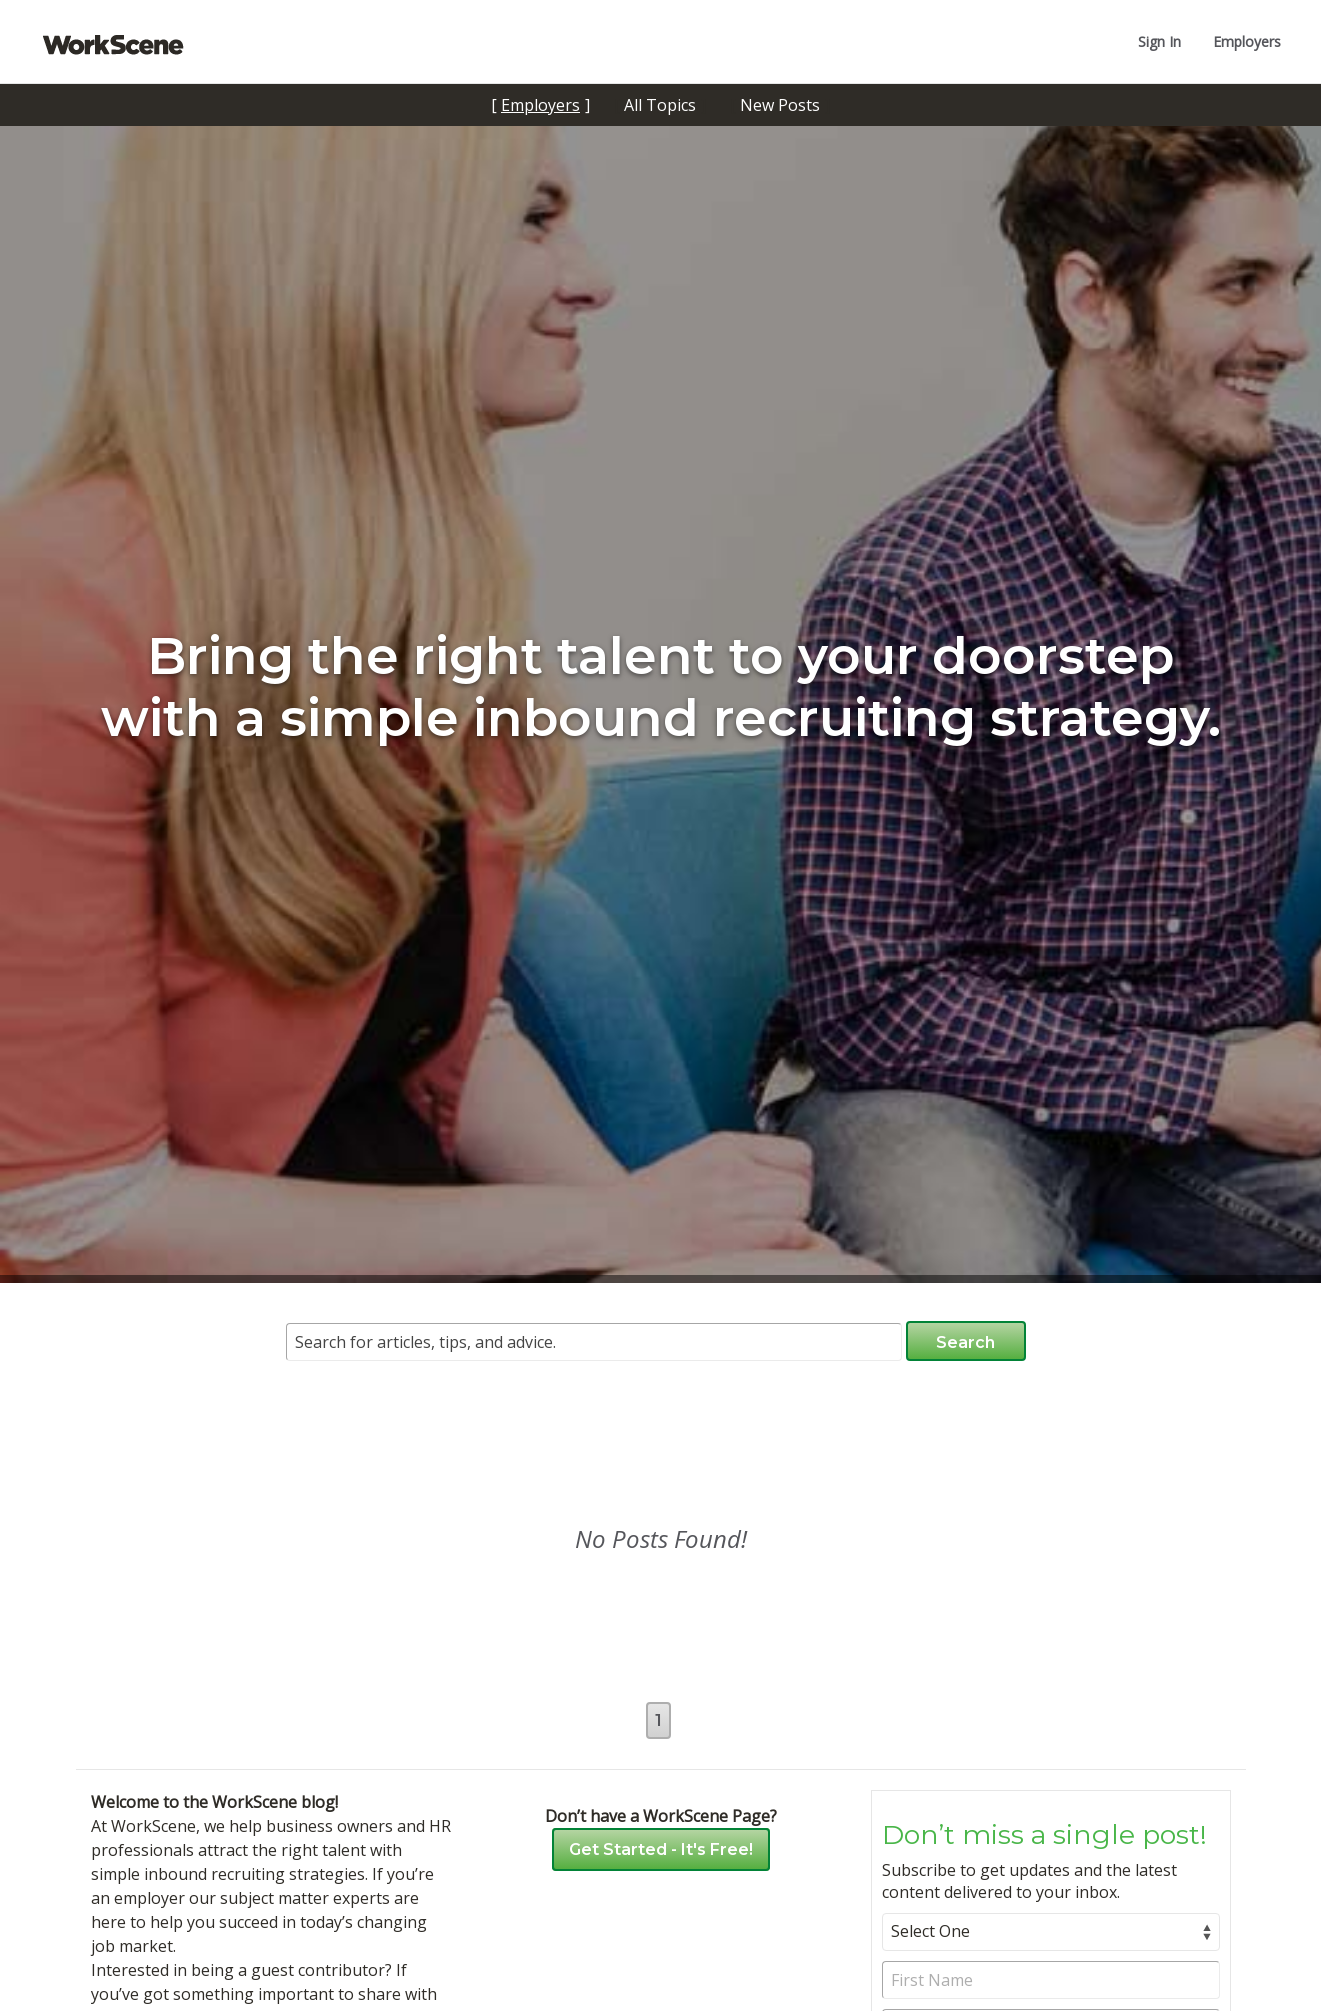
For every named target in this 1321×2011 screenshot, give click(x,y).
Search (965, 1342)
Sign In (1159, 41)
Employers (1247, 41)
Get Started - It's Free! (661, 1849)
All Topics (660, 105)
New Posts (780, 105)
